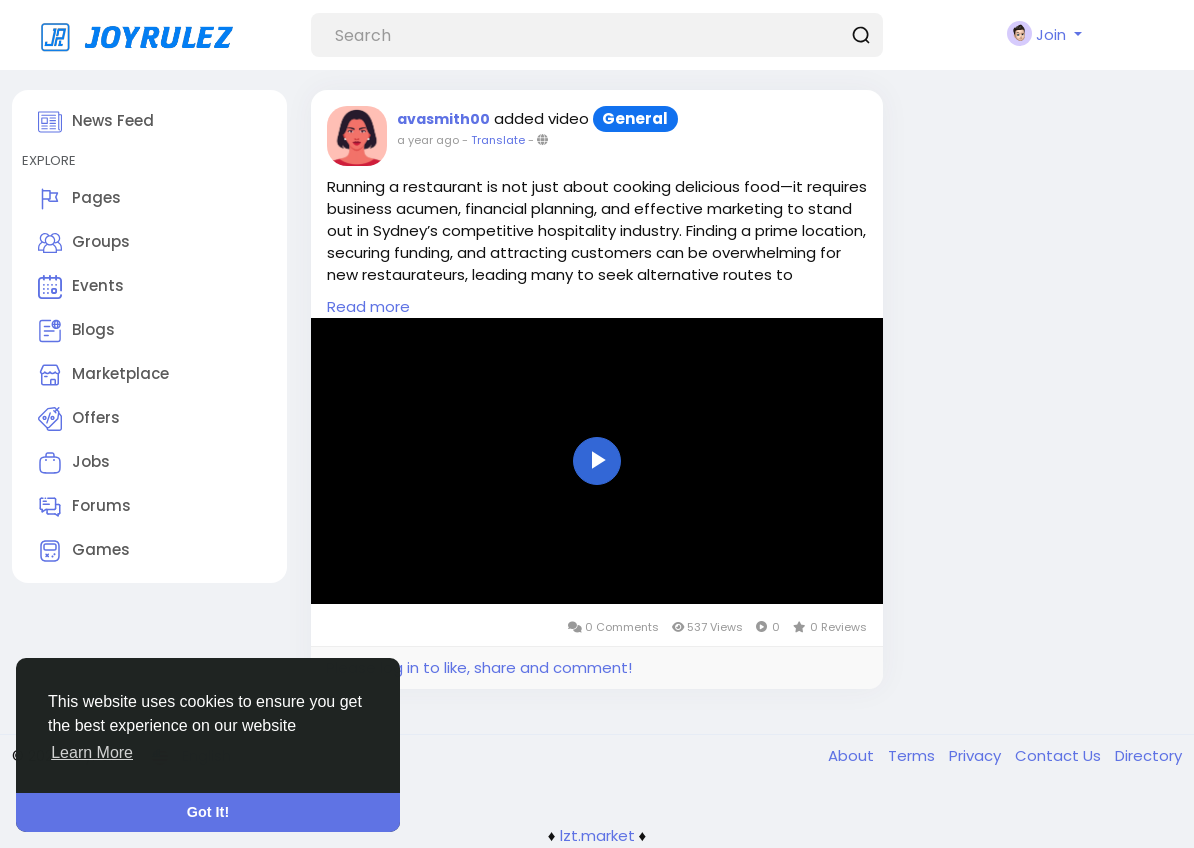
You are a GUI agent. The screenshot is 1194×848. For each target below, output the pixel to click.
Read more (368, 306)
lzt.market (597, 835)
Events (81, 287)
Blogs (76, 331)
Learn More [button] (92, 752)
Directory (1148, 755)
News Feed (96, 122)
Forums (84, 507)
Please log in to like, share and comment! (479, 667)
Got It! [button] (208, 812)
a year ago (428, 140)
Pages (79, 199)
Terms (913, 755)
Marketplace (103, 375)
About (853, 755)
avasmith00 (443, 119)
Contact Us (1060, 755)
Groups (84, 243)
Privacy (977, 755)
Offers (79, 419)
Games (84, 551)
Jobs (74, 463)
